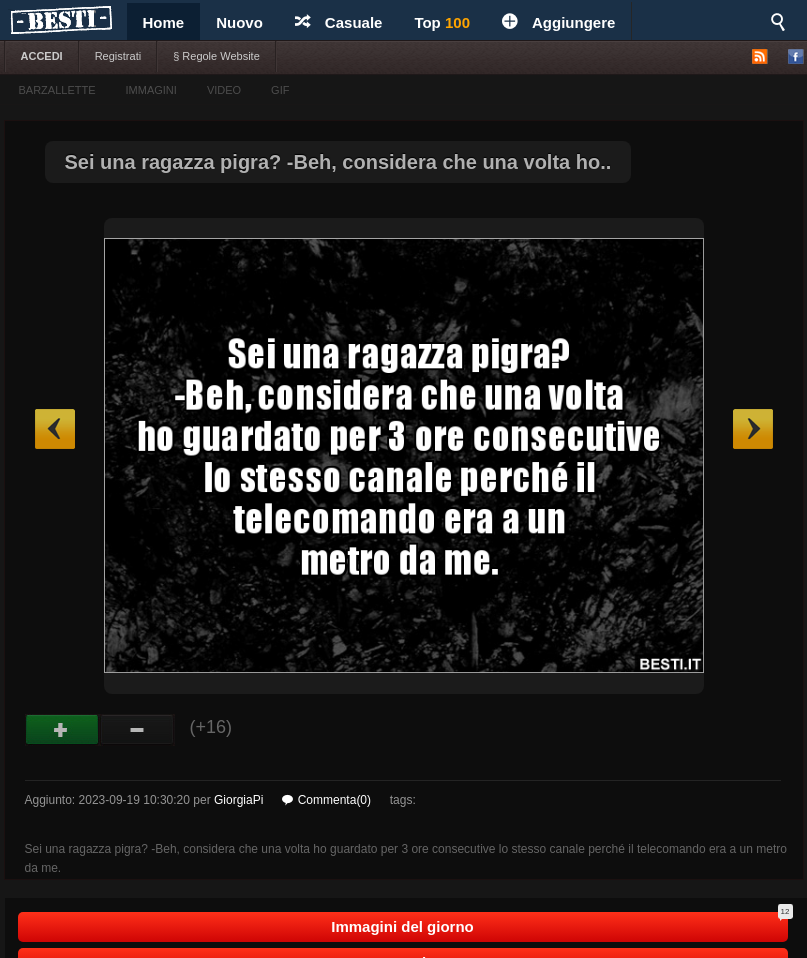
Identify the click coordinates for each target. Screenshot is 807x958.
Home (164, 22)
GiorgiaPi (238, 800)
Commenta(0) (326, 800)
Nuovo (239, 22)
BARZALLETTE (57, 90)
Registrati (118, 56)
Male (137, 730)
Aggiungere (558, 22)
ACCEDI (42, 56)
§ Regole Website (216, 56)
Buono (62, 730)
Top (442, 22)
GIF (280, 90)
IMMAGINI (151, 90)
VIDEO (224, 90)
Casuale (339, 22)
